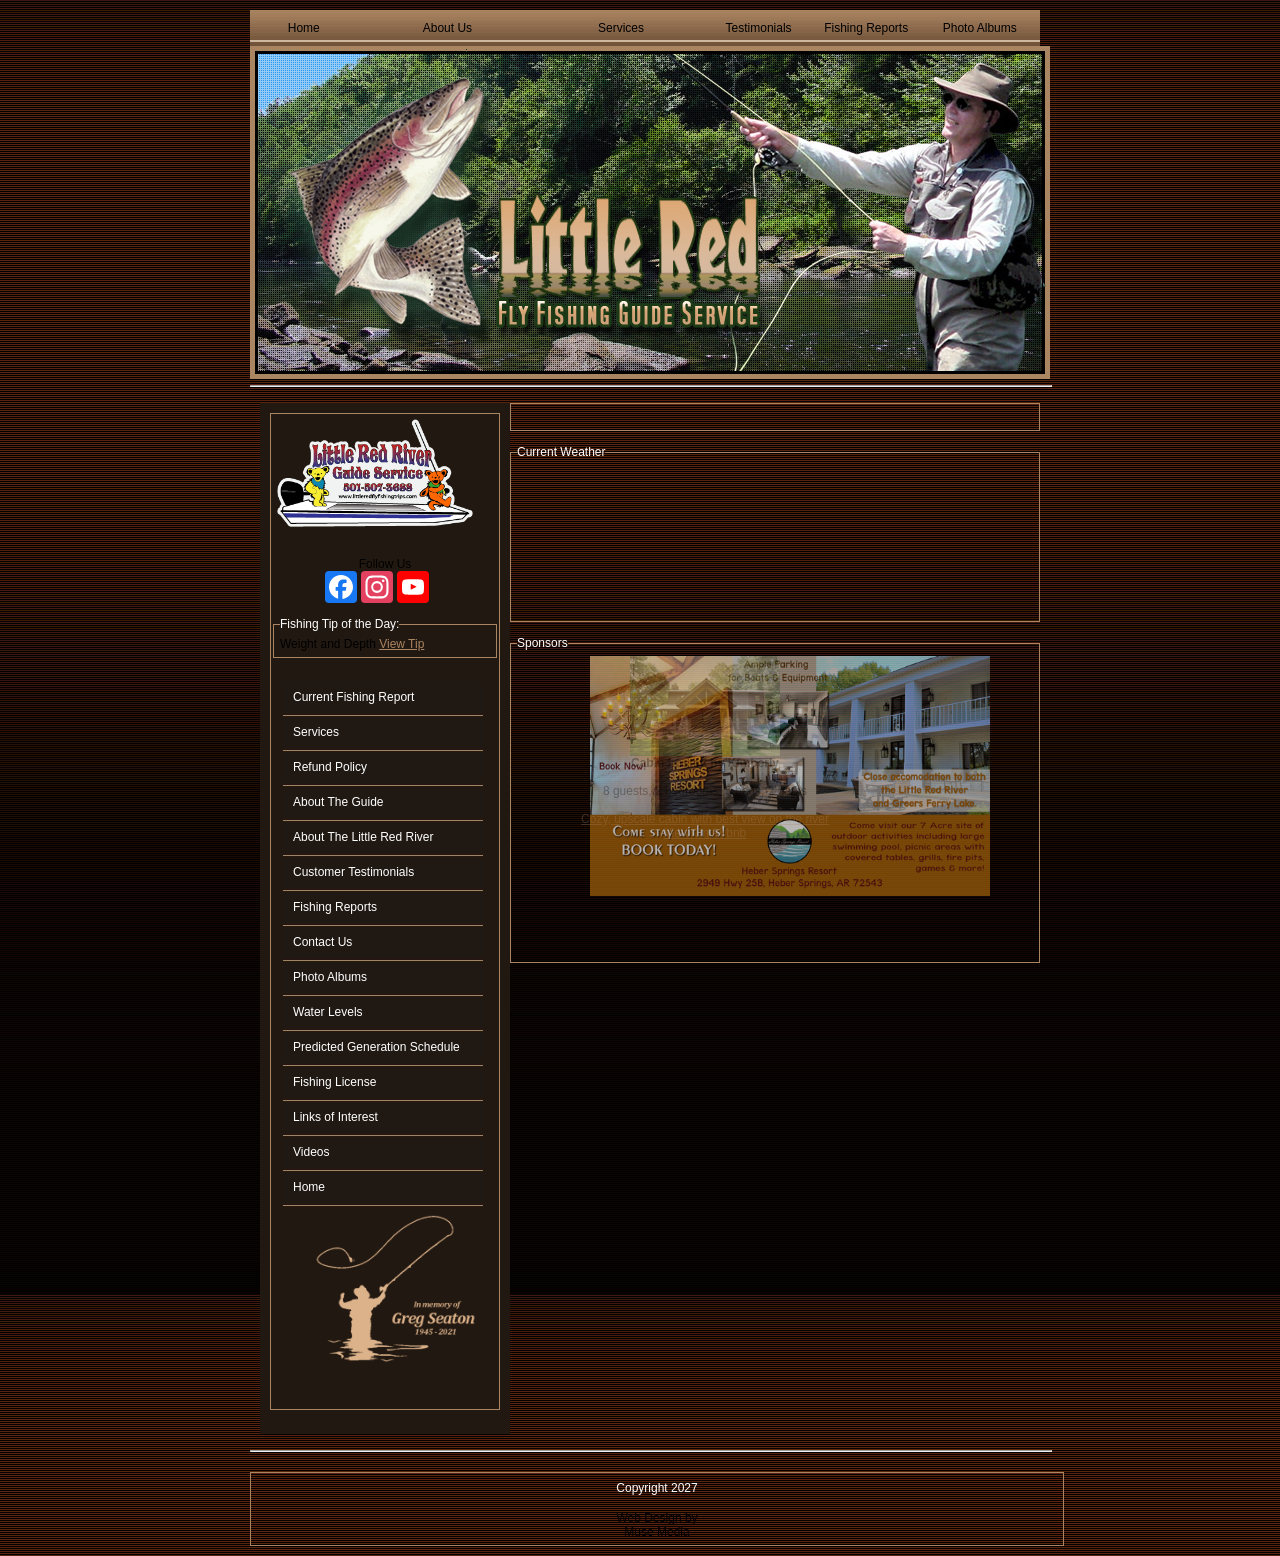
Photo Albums (980, 28)
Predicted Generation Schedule (376, 1047)
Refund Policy (330, 767)
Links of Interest (335, 1117)
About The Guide (338, 802)
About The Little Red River (363, 837)
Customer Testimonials (353, 872)
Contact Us (322, 942)
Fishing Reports (866, 28)
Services (621, 28)
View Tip (401, 644)
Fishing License (334, 1082)
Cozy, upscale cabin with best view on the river (705, 819)
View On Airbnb (705, 833)
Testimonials (759, 28)
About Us (447, 28)
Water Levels (328, 1012)
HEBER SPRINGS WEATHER (775, 540)
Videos (311, 1152)
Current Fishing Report (353, 697)
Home (304, 28)
